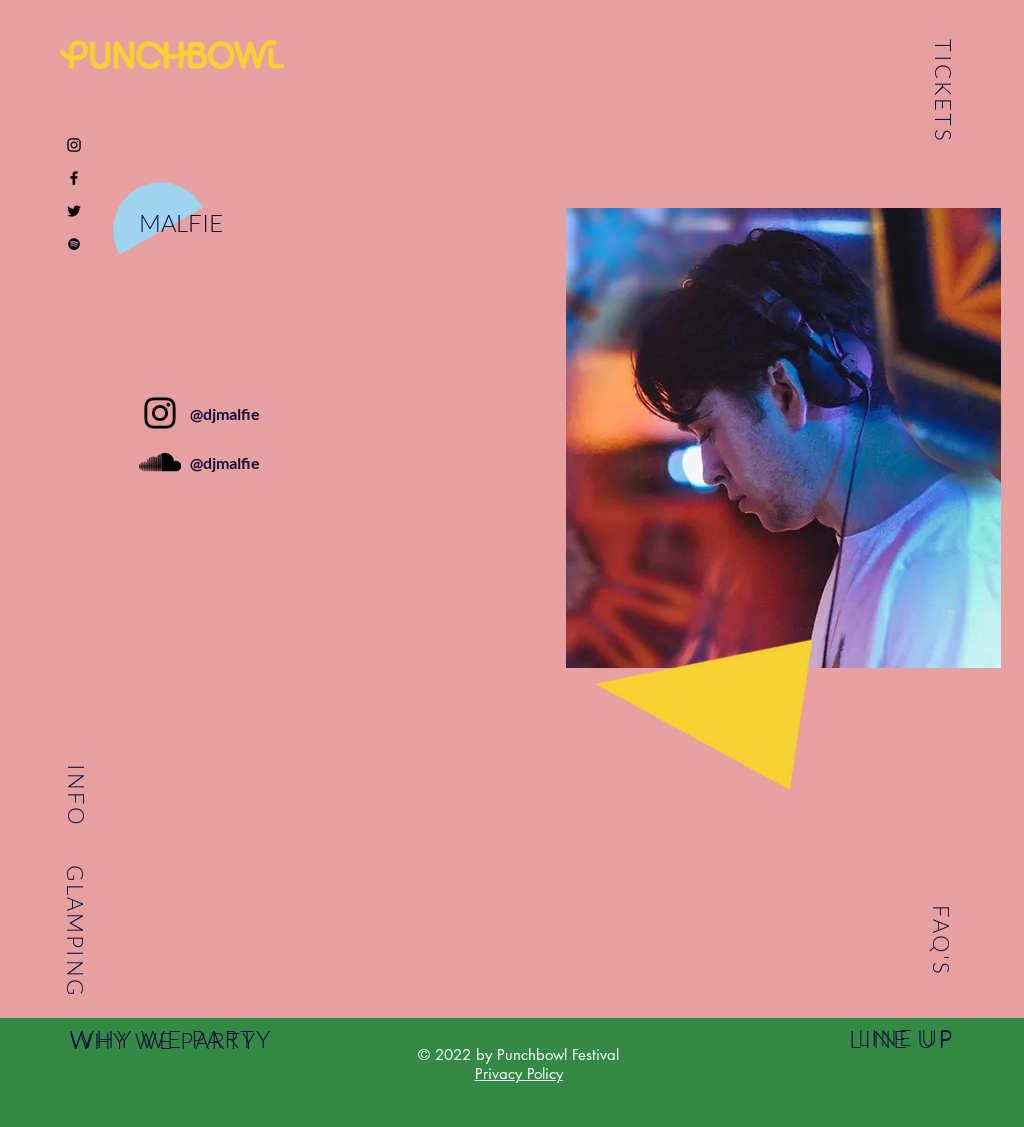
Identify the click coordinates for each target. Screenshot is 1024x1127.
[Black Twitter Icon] (74, 211)
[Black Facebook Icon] (74, 178)
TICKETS (943, 90)
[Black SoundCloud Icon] (160, 462)
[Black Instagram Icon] (74, 145)
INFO (75, 795)
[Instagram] (160, 413)
